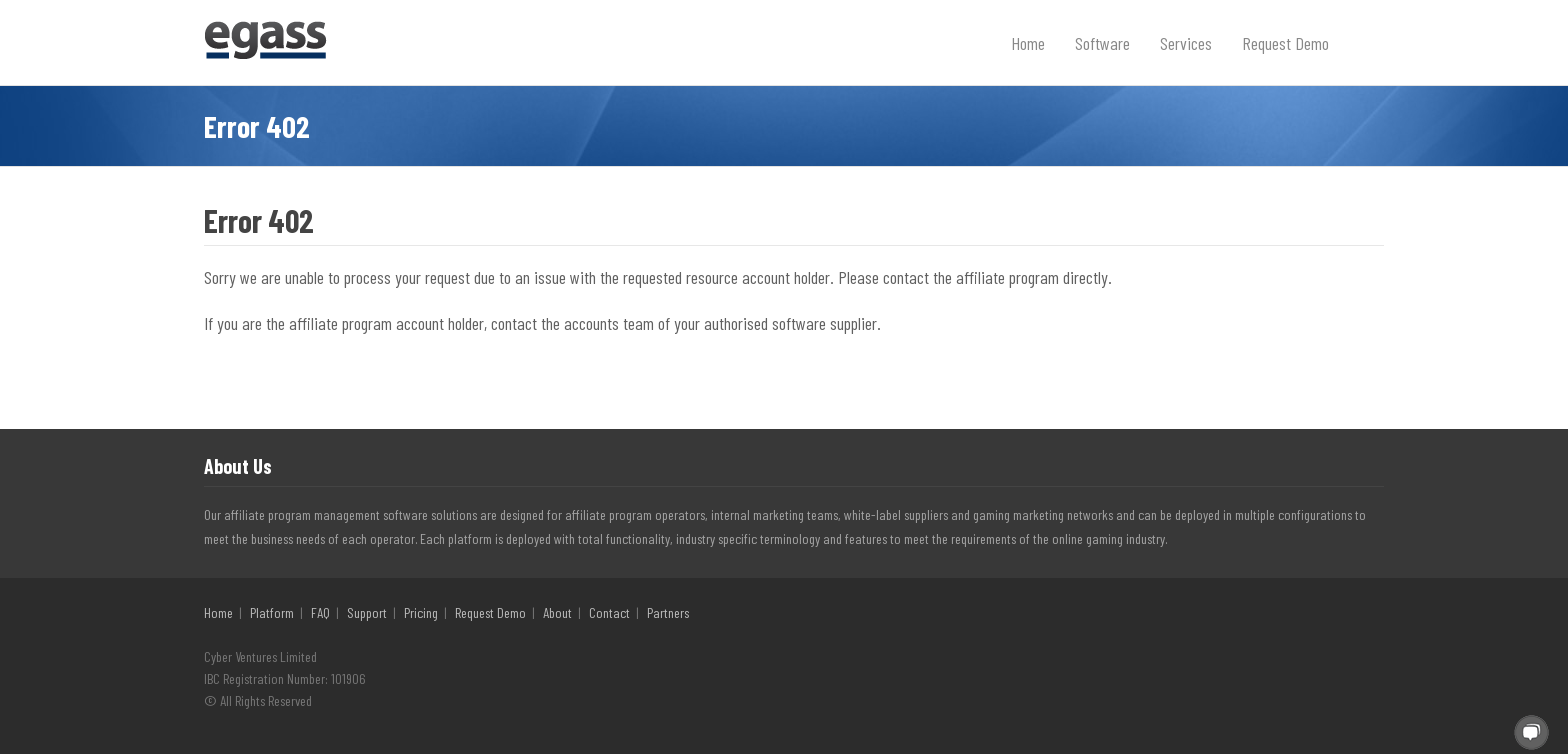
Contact (609, 612)
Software (1102, 43)
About (557, 612)
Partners (668, 612)
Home (1028, 43)
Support (367, 612)
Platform (272, 612)
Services (1186, 43)
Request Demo (1285, 43)
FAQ (320, 612)
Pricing (421, 612)
